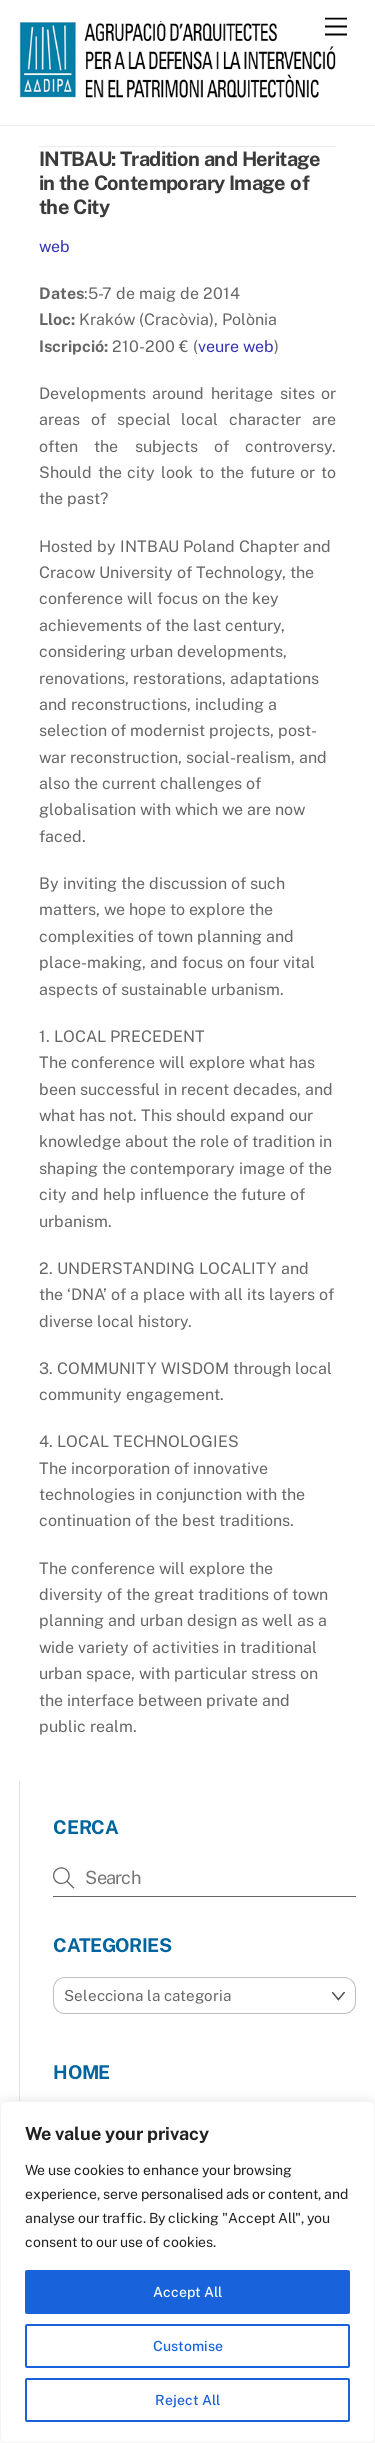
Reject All (187, 2400)
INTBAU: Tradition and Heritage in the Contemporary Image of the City (180, 183)
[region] (187, 2272)
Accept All (187, 2292)
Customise (188, 2346)
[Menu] (336, 27)
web (54, 246)
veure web (236, 346)
